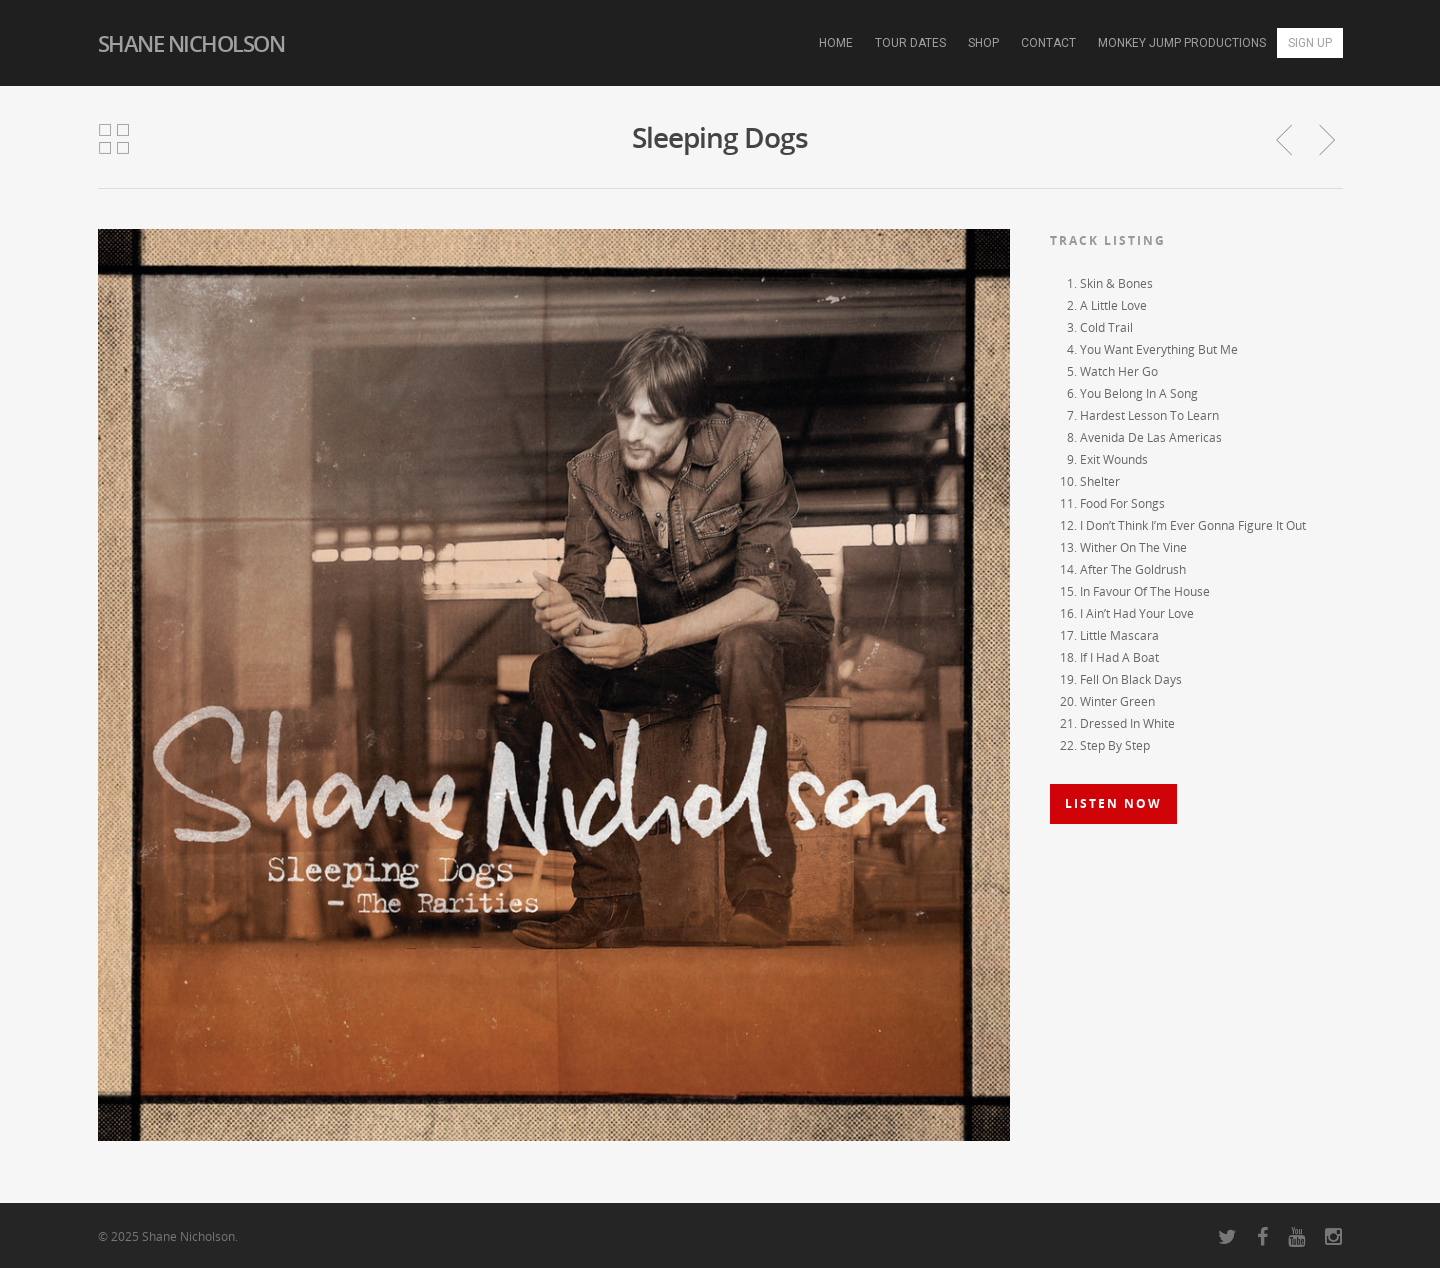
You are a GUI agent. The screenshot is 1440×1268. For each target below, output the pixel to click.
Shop (983, 43)
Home (836, 43)
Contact (1048, 43)
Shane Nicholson (191, 43)
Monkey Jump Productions (1182, 43)
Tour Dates (910, 43)
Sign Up (1310, 43)
